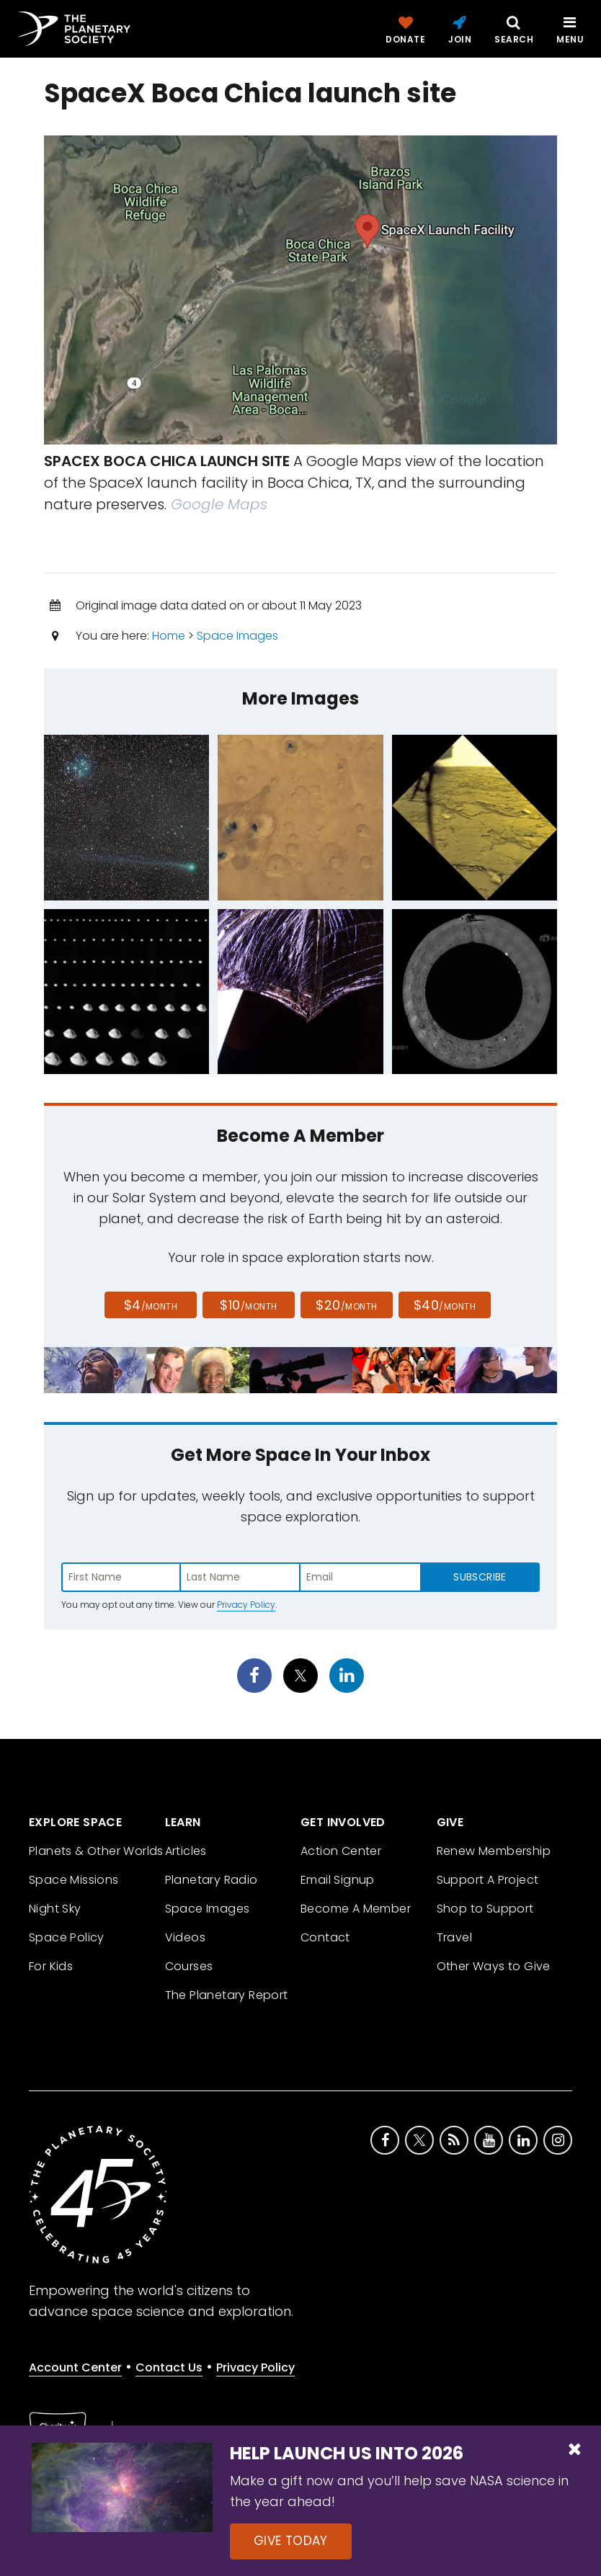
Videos (185, 1937)
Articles (186, 1851)
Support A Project (488, 1879)
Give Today (291, 2540)
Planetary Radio (211, 1879)
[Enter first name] (121, 1577)
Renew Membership (494, 1851)
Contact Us (168, 2367)
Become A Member (355, 1908)
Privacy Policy (246, 1604)
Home (168, 635)
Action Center (340, 1851)
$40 (445, 1305)
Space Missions (74, 1879)
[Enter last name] (240, 1577)
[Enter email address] (360, 1577)
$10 (248, 1305)
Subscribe (479, 1577)
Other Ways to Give (494, 1966)
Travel (454, 1937)
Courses (189, 1966)
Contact (325, 1937)
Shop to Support (485, 1908)
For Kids (51, 1966)
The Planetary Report (226, 1995)
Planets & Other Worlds (96, 1851)
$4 (151, 1305)
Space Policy (66, 1937)
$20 (346, 1305)
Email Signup (337, 1879)
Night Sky (55, 1908)
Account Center (75, 2367)
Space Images (237, 635)
